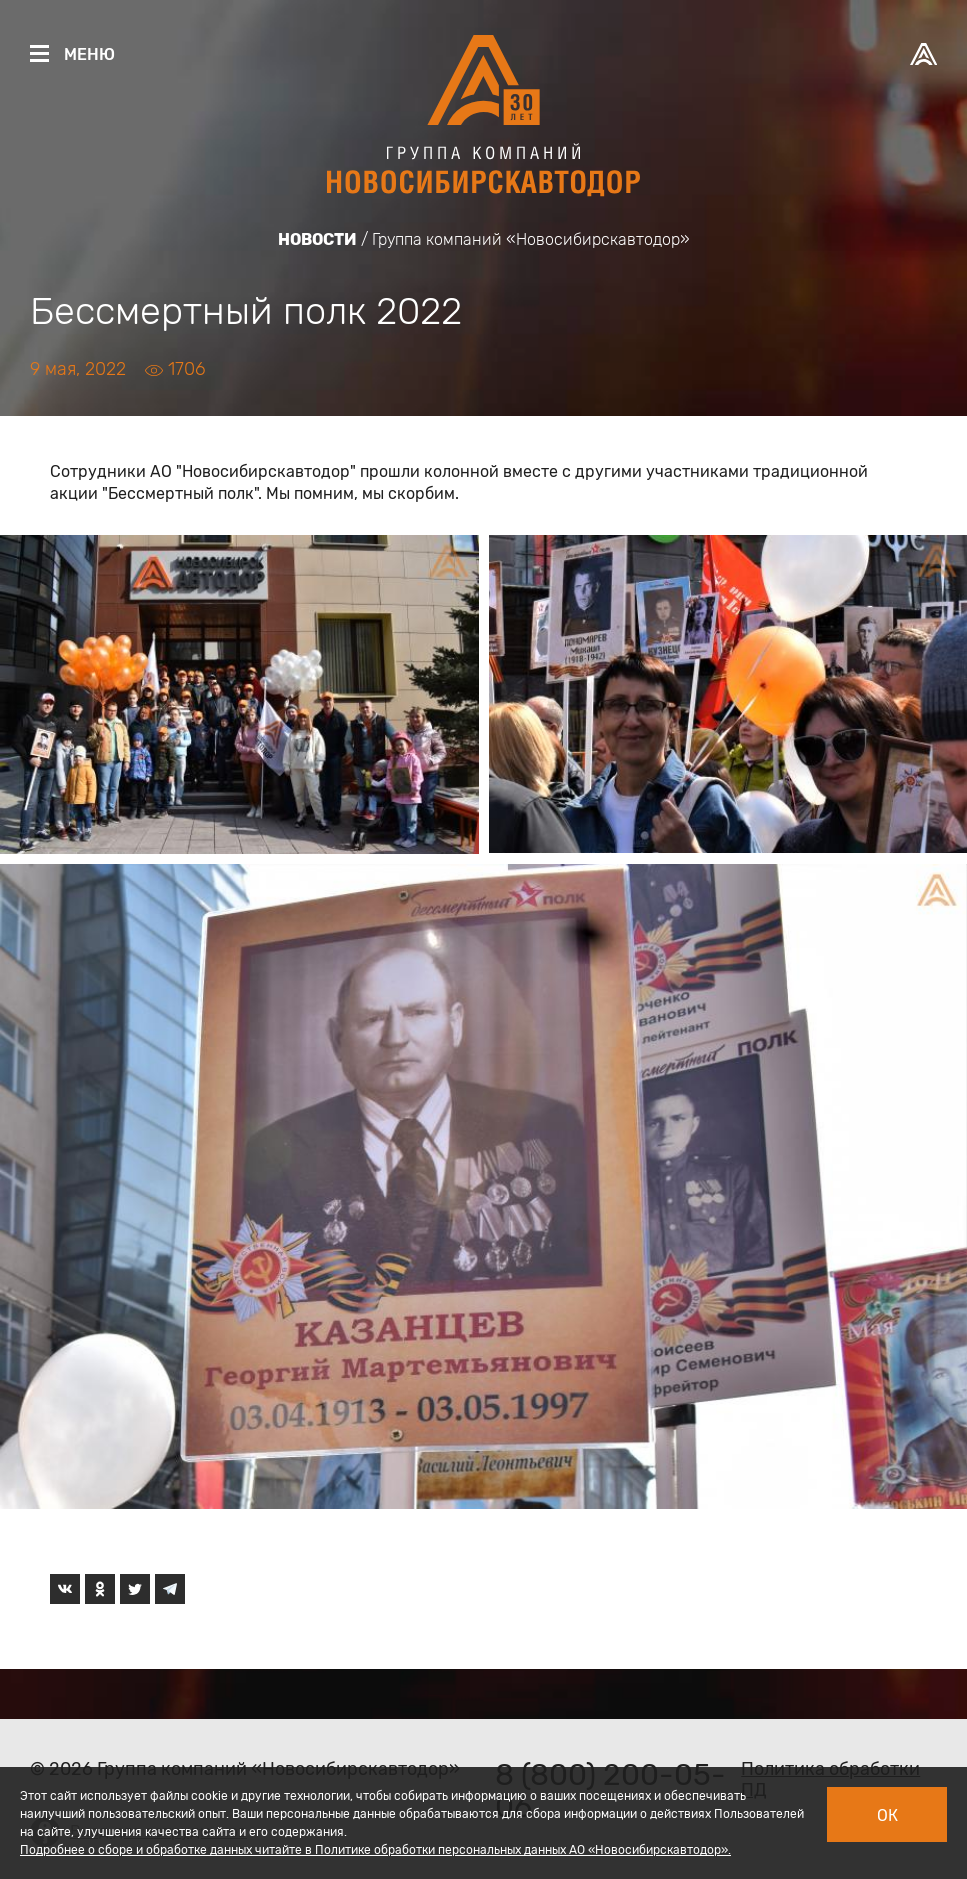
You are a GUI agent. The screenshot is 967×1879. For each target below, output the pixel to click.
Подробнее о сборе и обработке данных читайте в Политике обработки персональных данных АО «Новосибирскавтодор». (375, 1850)
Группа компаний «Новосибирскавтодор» (531, 239)
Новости (317, 239)
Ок (887, 1815)
